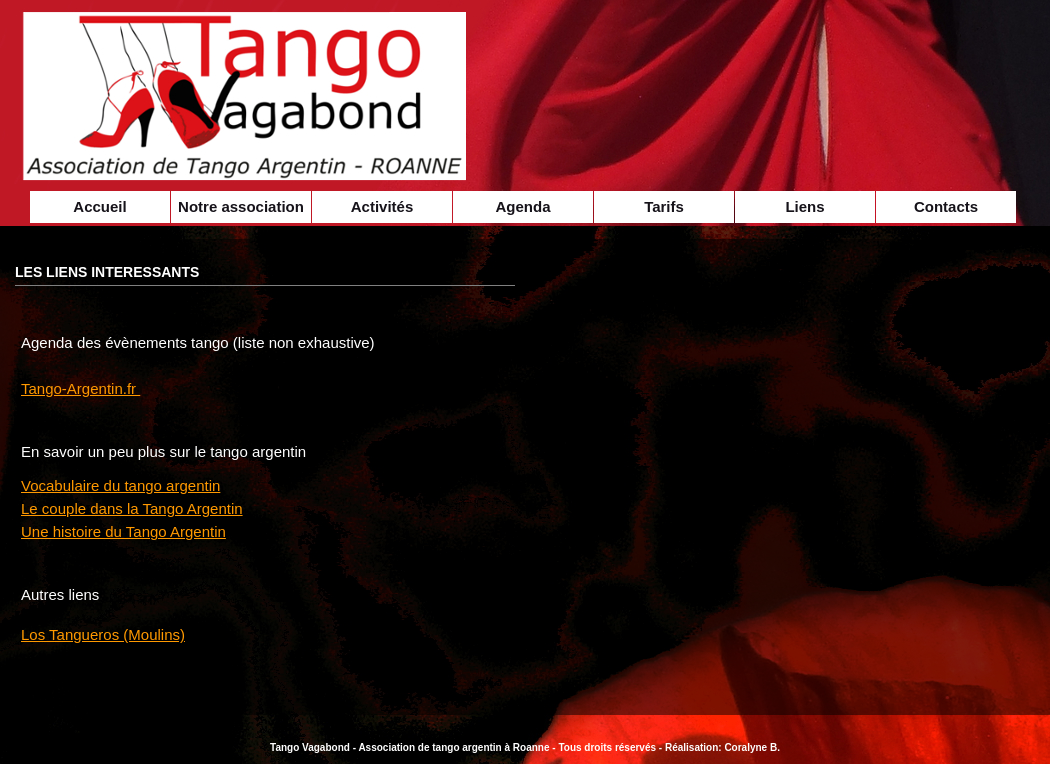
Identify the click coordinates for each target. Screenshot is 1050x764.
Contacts (946, 206)
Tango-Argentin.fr (80, 388)
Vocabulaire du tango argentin (120, 485)
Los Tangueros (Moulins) (103, 634)
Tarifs (664, 206)
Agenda (522, 206)
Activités (382, 206)
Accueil (99, 206)
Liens (804, 206)
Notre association (241, 206)
